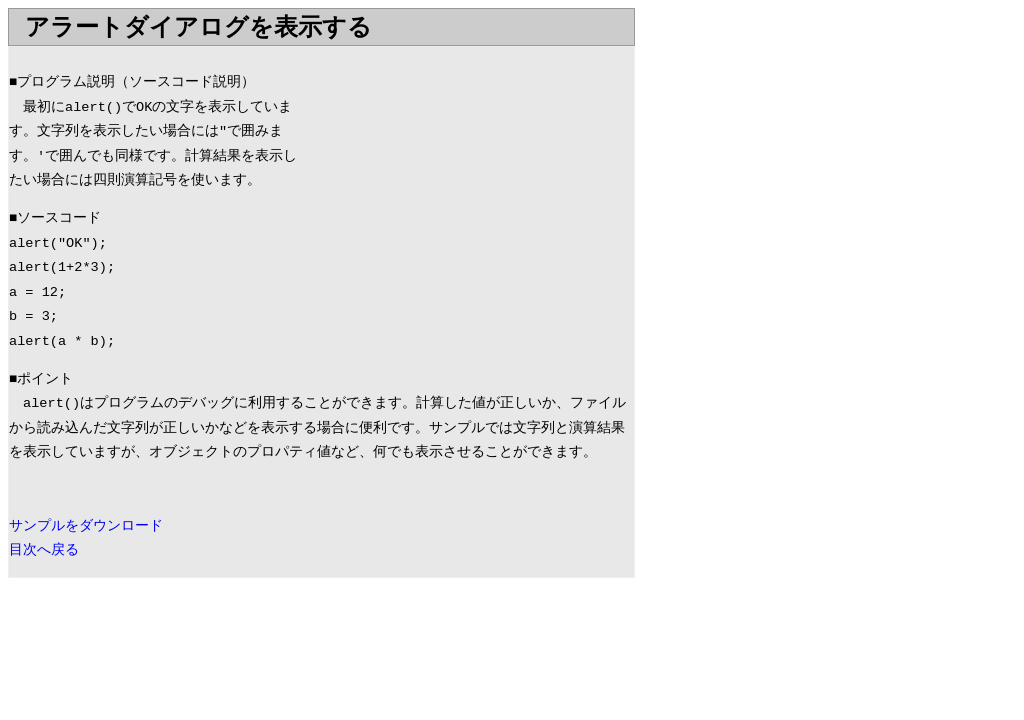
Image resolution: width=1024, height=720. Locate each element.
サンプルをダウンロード (86, 526)
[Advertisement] (466, 187)
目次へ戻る (44, 550)
